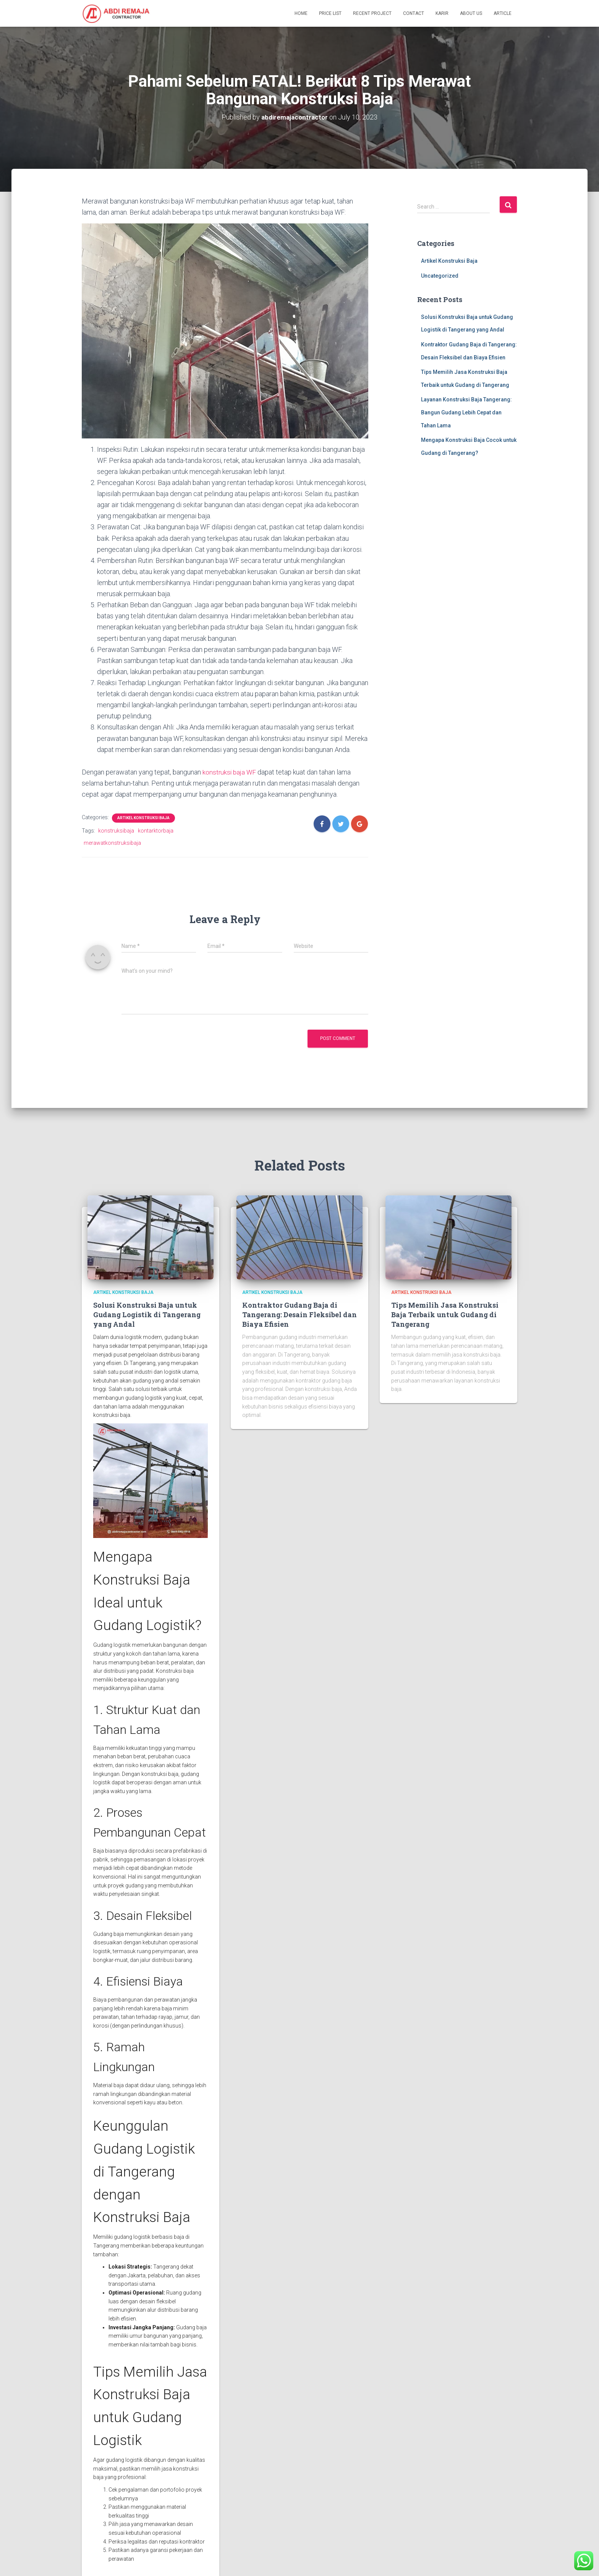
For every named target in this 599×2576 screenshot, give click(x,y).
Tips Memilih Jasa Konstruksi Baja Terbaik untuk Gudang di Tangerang (445, 1314)
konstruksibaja (116, 830)
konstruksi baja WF (229, 772)
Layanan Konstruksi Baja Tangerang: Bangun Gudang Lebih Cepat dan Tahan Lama (466, 412)
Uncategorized (439, 276)
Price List (330, 13)
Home (301, 13)
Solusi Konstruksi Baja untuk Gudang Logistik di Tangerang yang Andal (147, 1314)
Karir (441, 13)
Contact (413, 13)
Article (503, 13)
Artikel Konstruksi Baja (143, 817)
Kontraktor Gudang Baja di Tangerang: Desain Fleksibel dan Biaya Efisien (299, 1314)
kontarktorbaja (155, 830)
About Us (471, 13)
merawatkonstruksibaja (112, 842)
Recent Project (372, 13)
